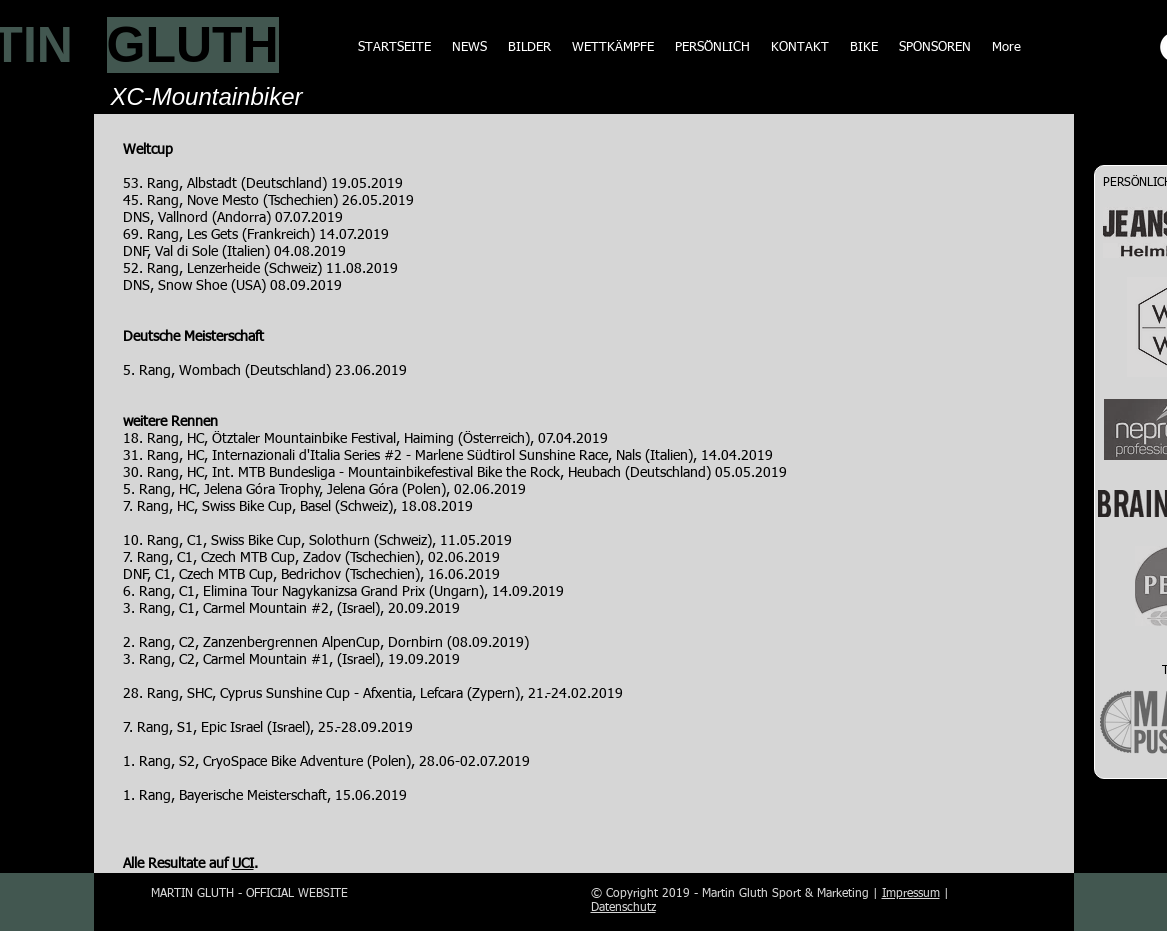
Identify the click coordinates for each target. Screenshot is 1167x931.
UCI (243, 864)
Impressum (911, 894)
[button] (612, 48)
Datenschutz (623, 908)
